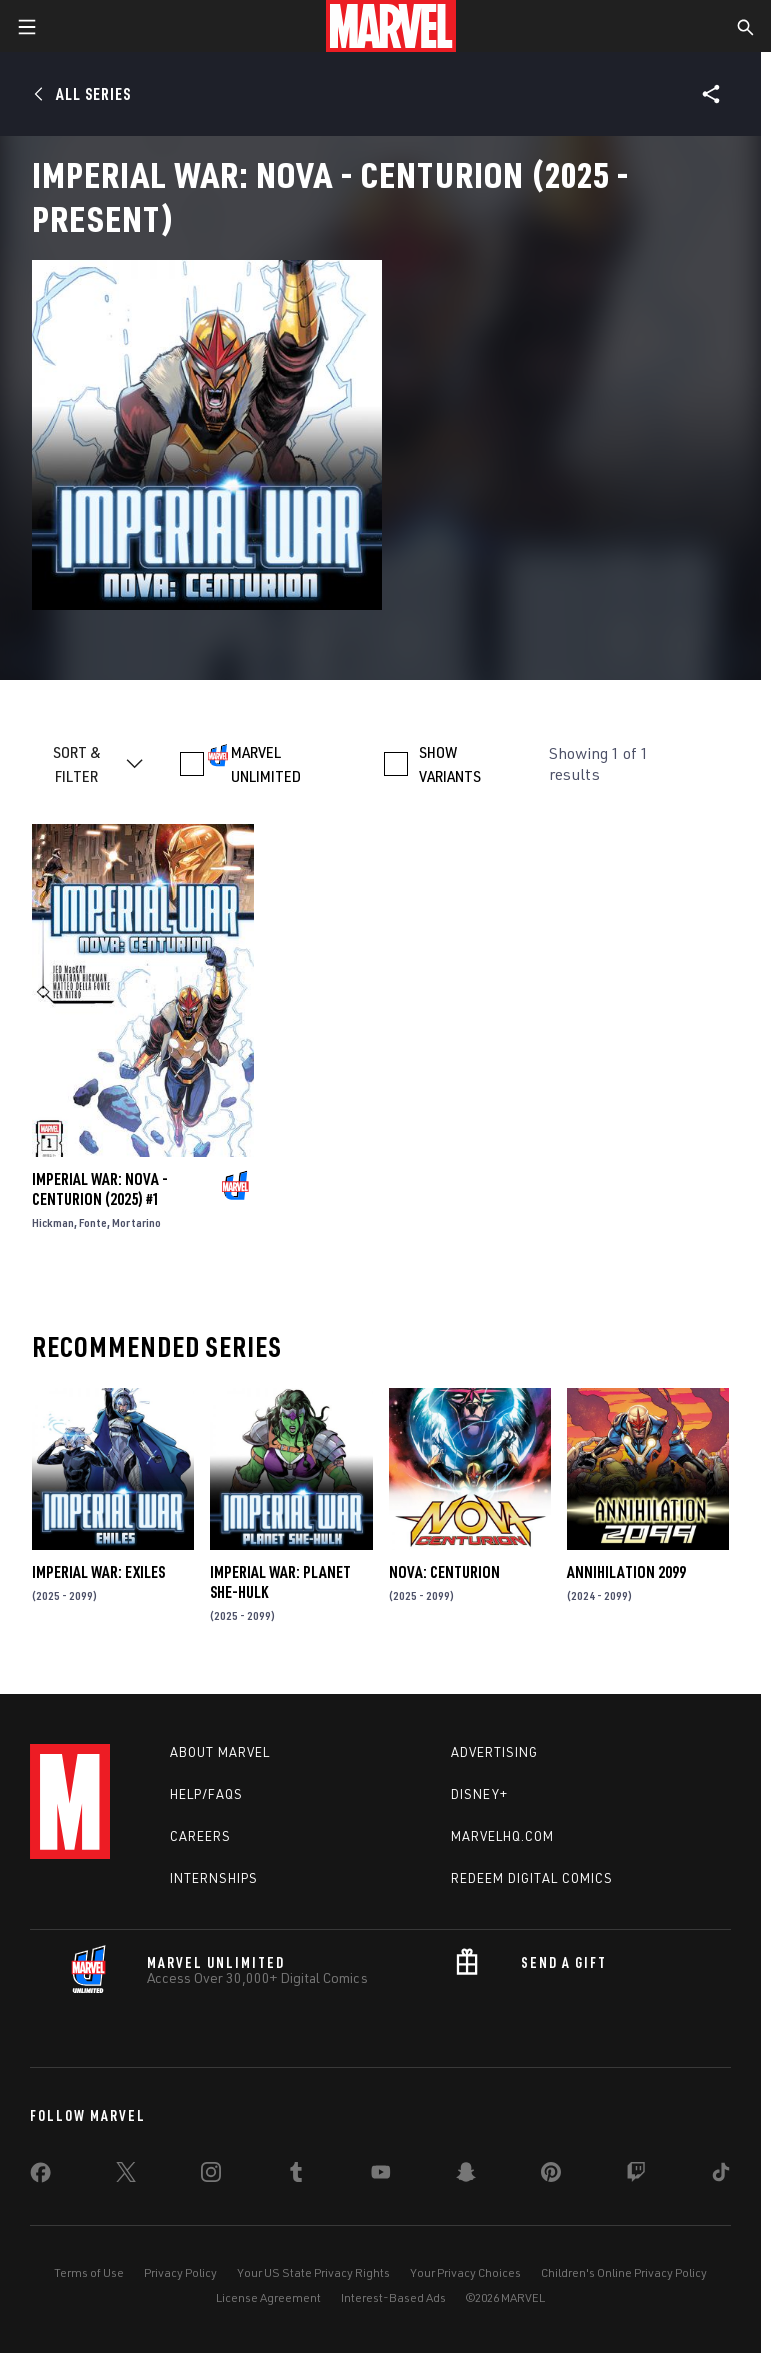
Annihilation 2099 (626, 1572)
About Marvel (220, 1752)
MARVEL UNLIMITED (266, 764)
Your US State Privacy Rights (313, 2272)
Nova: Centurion (444, 1572)
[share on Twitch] (636, 2176)
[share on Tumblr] (296, 2176)
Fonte (93, 1222)
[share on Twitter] (126, 2176)
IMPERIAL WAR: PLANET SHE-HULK (280, 1582)
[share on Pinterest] (551, 2176)
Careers (200, 1836)
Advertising (494, 1752)
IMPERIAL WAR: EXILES (98, 1572)
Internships (214, 1878)
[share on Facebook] (40, 2177)
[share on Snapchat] (466, 2176)
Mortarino (136, 1222)
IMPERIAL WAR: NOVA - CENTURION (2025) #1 (100, 1189)
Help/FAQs (206, 1794)
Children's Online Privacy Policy (624, 2272)
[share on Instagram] (211, 2176)
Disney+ (479, 1794)
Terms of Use (89, 2272)
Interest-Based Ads (393, 2297)
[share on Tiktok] (721, 2176)
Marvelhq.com (502, 1836)
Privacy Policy (180, 2272)
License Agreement (268, 2297)
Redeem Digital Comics (532, 1878)
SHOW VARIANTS (450, 764)
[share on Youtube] (381, 2176)
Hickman (53, 1222)
